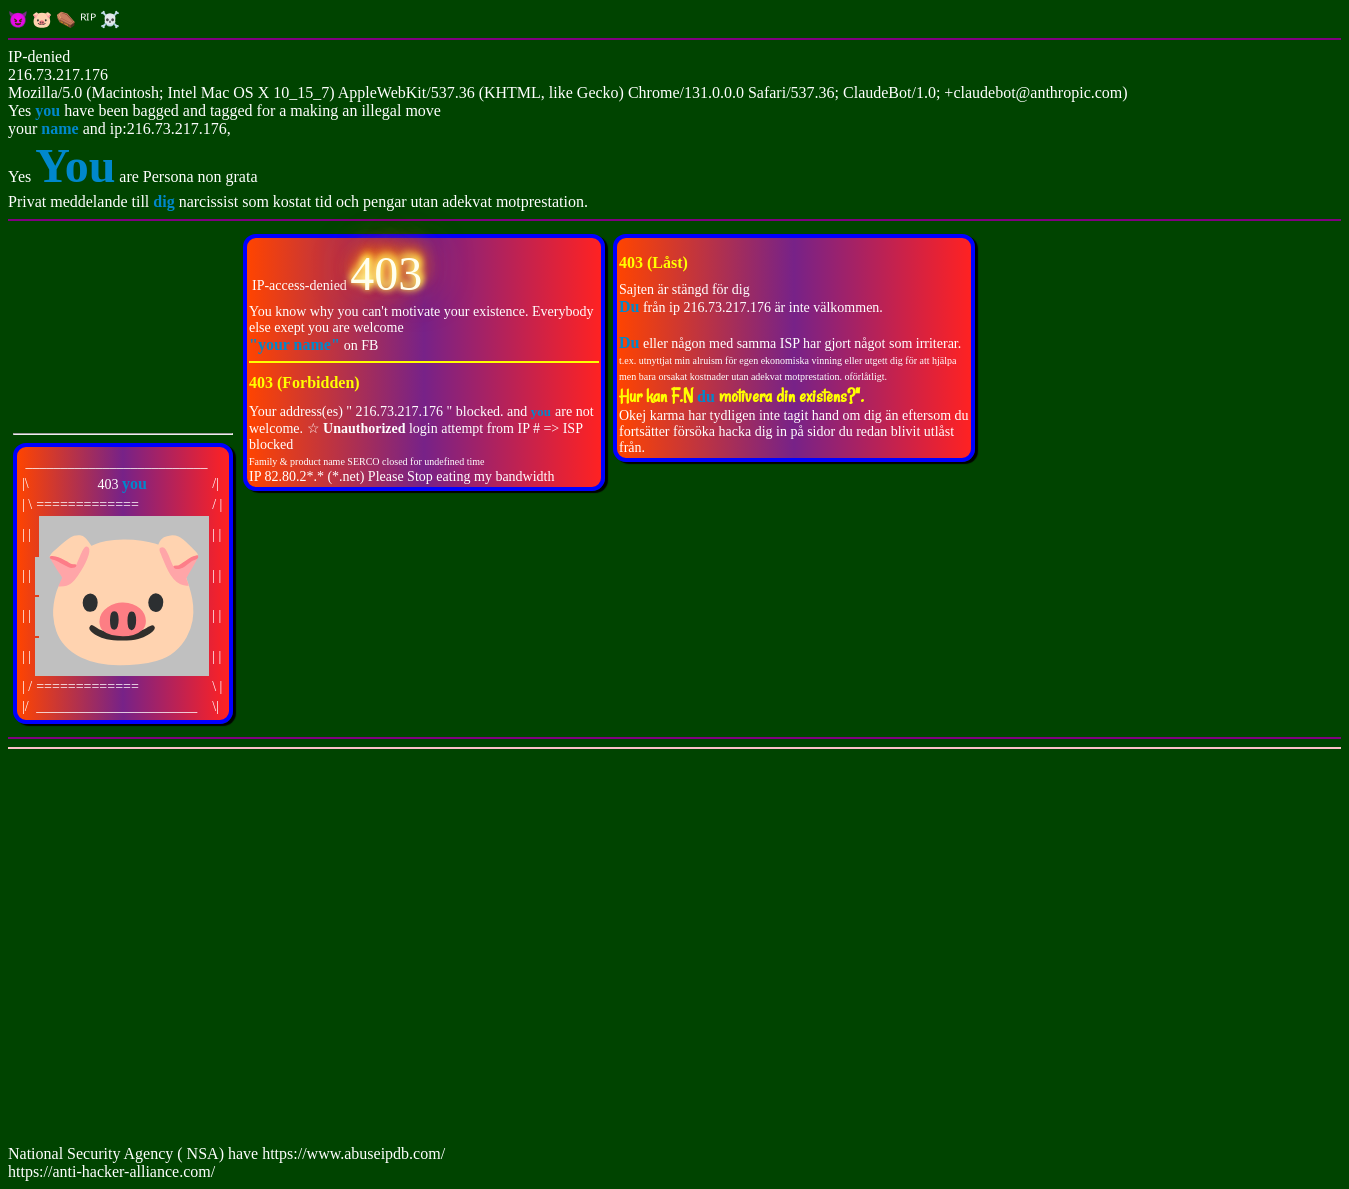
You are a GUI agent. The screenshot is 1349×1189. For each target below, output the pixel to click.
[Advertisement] (608, 951)
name (59, 128)
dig (165, 201)
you (47, 110)
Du (629, 342)
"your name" (296, 344)
